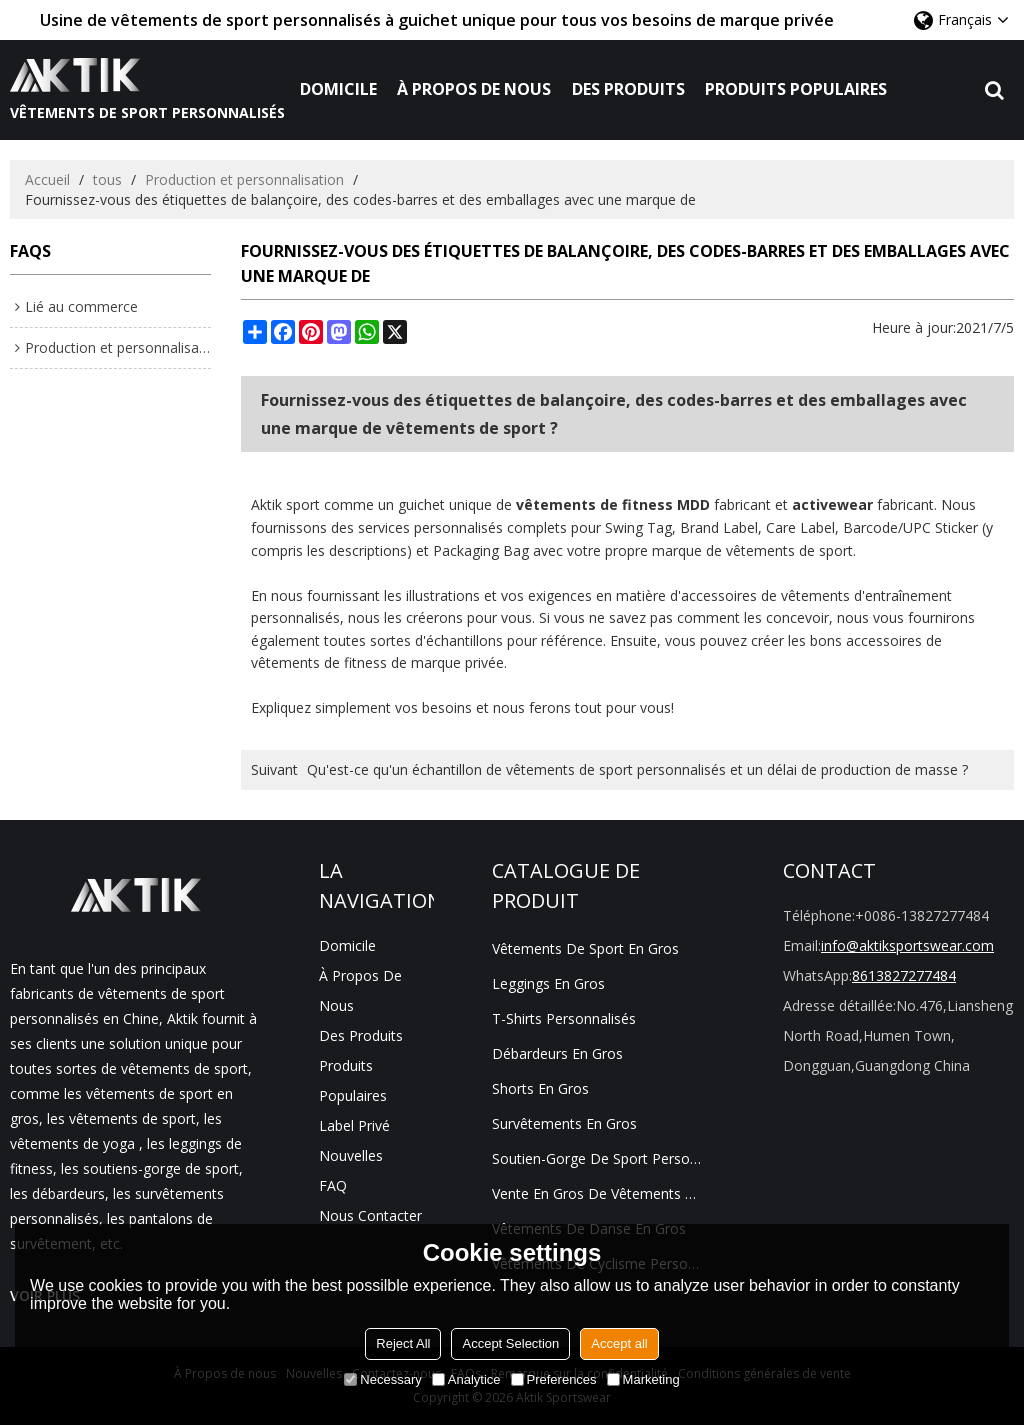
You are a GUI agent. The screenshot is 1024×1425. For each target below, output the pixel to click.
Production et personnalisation (244, 179)
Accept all (619, 1343)
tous (107, 179)
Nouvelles (351, 1155)
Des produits (628, 89)
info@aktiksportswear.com (907, 945)
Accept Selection (510, 1343)
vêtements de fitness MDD (613, 504)
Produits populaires (796, 89)
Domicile (338, 89)
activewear (832, 504)
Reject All (403, 1343)
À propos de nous (474, 89)
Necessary (382, 1379)
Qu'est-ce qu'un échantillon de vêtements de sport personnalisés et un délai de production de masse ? (637, 769)
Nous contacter (370, 1215)
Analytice (466, 1379)
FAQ (333, 1185)
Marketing (643, 1379)
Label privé (354, 1125)
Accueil (47, 179)
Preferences (554, 1379)
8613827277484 (904, 975)
